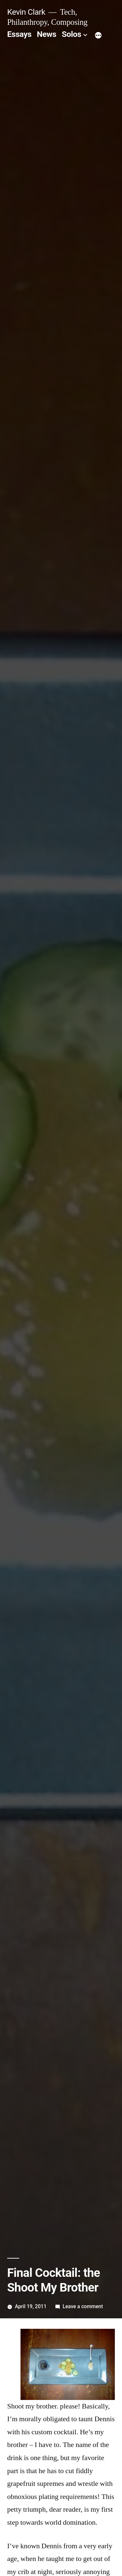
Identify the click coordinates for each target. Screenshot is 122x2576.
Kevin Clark (26, 12)
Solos (71, 34)
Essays (19, 34)
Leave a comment (83, 2306)
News (46, 34)
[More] (98, 36)
